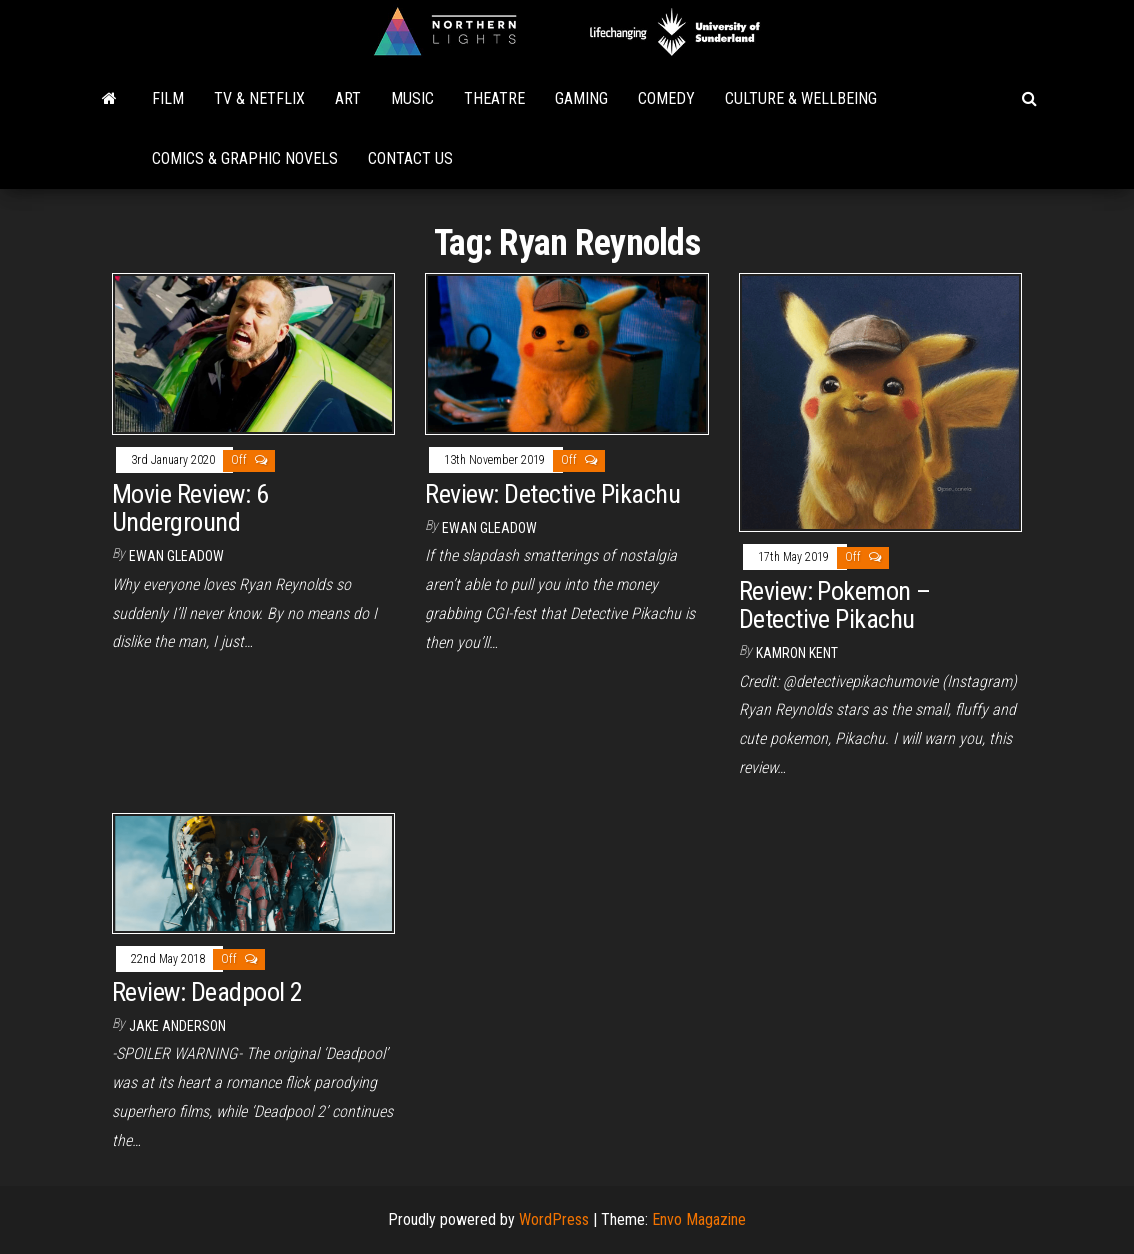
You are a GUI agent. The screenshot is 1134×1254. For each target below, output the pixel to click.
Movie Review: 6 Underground (190, 508)
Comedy (666, 98)
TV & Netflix (259, 98)
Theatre (494, 98)
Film (168, 98)
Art (348, 98)
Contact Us (410, 158)
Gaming (581, 98)
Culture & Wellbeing (801, 98)
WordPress (554, 1219)
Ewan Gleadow (176, 556)
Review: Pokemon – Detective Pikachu (835, 605)
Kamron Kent (797, 653)
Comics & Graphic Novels (245, 158)
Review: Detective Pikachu (552, 494)
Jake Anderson (177, 1026)
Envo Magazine (699, 1219)
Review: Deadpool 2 (207, 992)
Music (412, 98)
